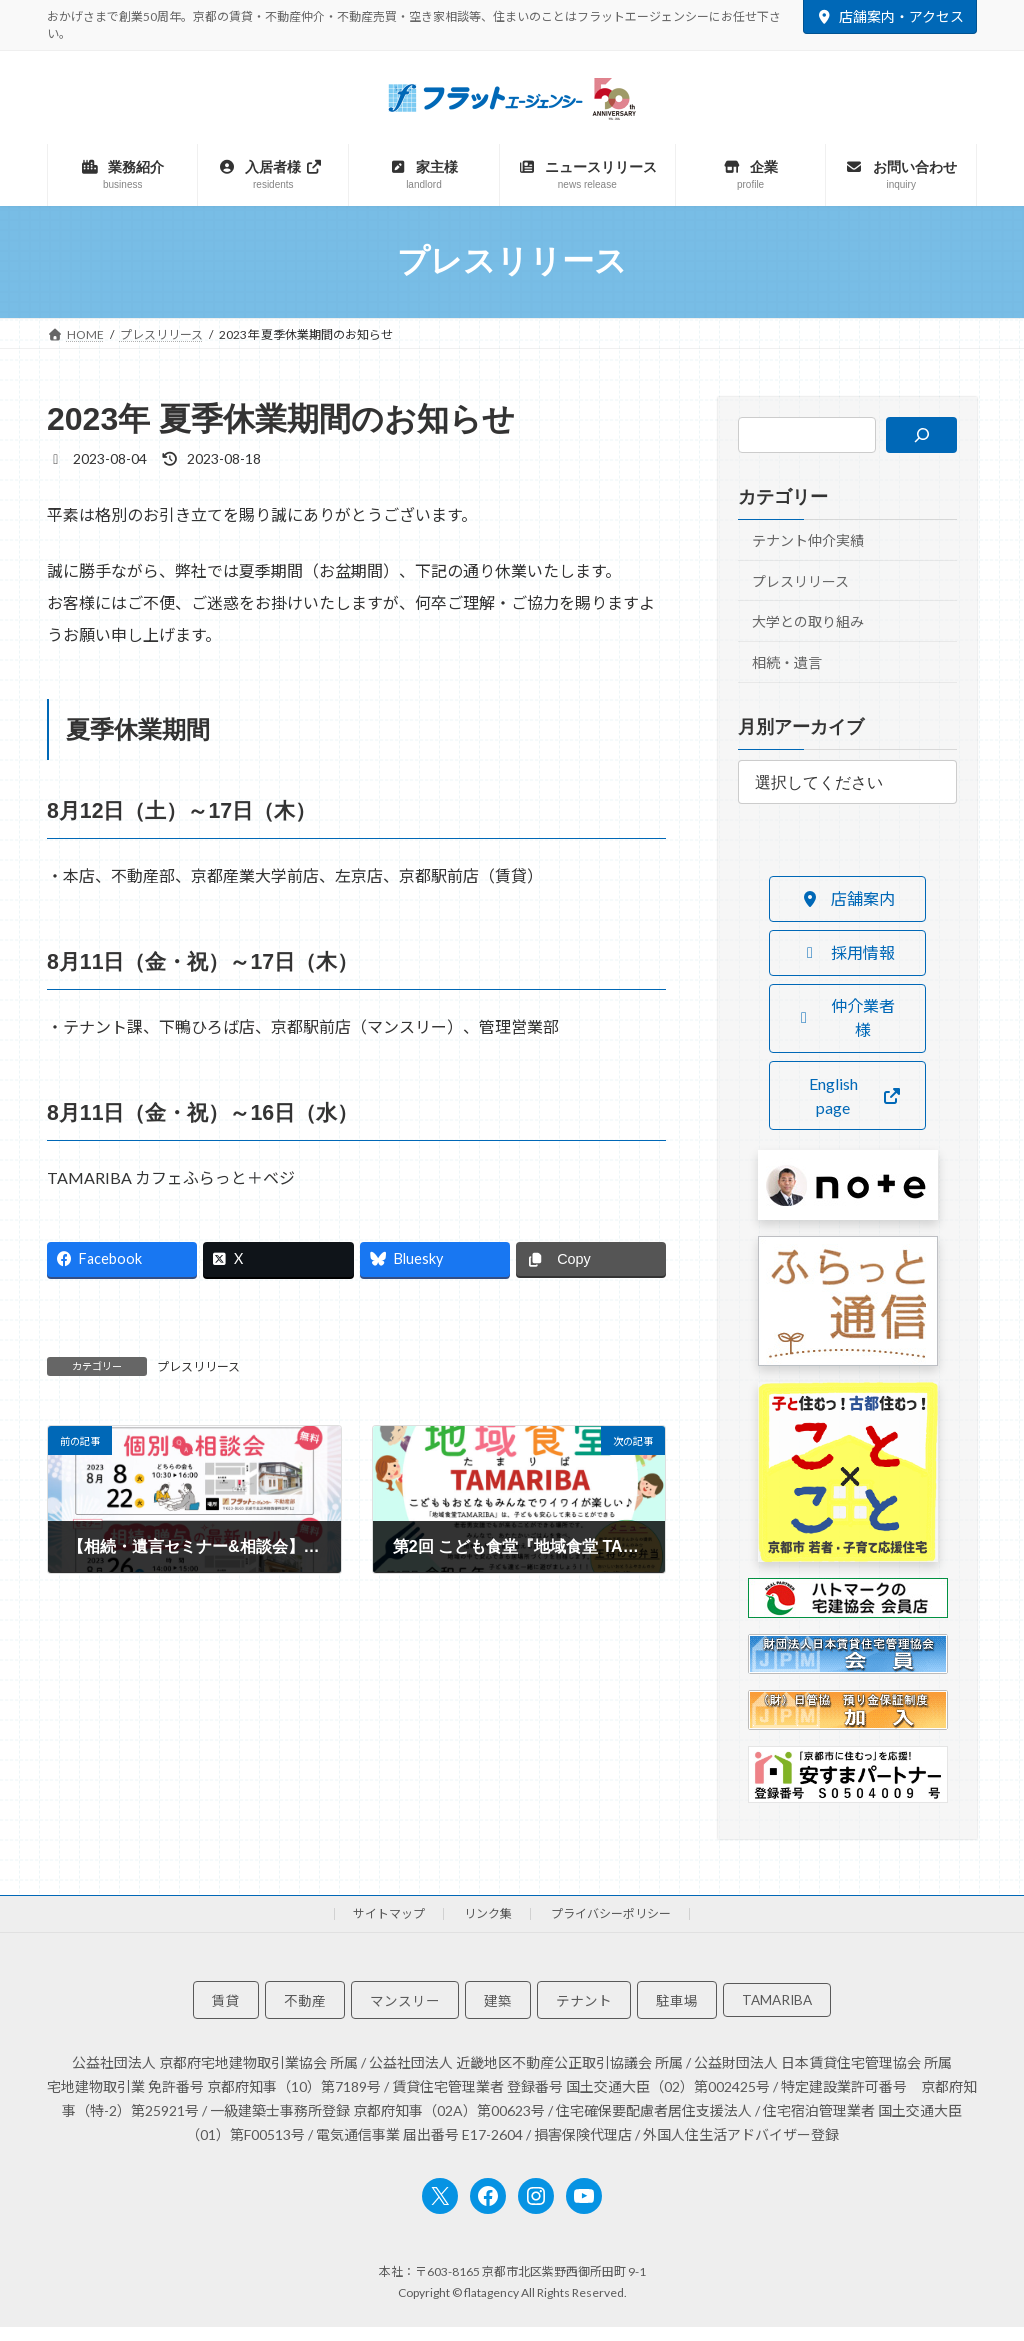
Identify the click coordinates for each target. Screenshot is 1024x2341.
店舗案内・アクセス (890, 16)
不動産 (305, 2001)
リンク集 (488, 1913)
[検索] (921, 435)
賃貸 (226, 2001)
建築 (498, 2001)
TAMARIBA (777, 2000)
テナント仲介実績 (808, 540)
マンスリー (405, 2001)
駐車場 (677, 2001)
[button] (847, 898)
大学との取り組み (808, 621)
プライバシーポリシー (611, 1913)
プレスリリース (198, 1366)
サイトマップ (389, 1913)
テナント (584, 2001)
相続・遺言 (787, 662)
